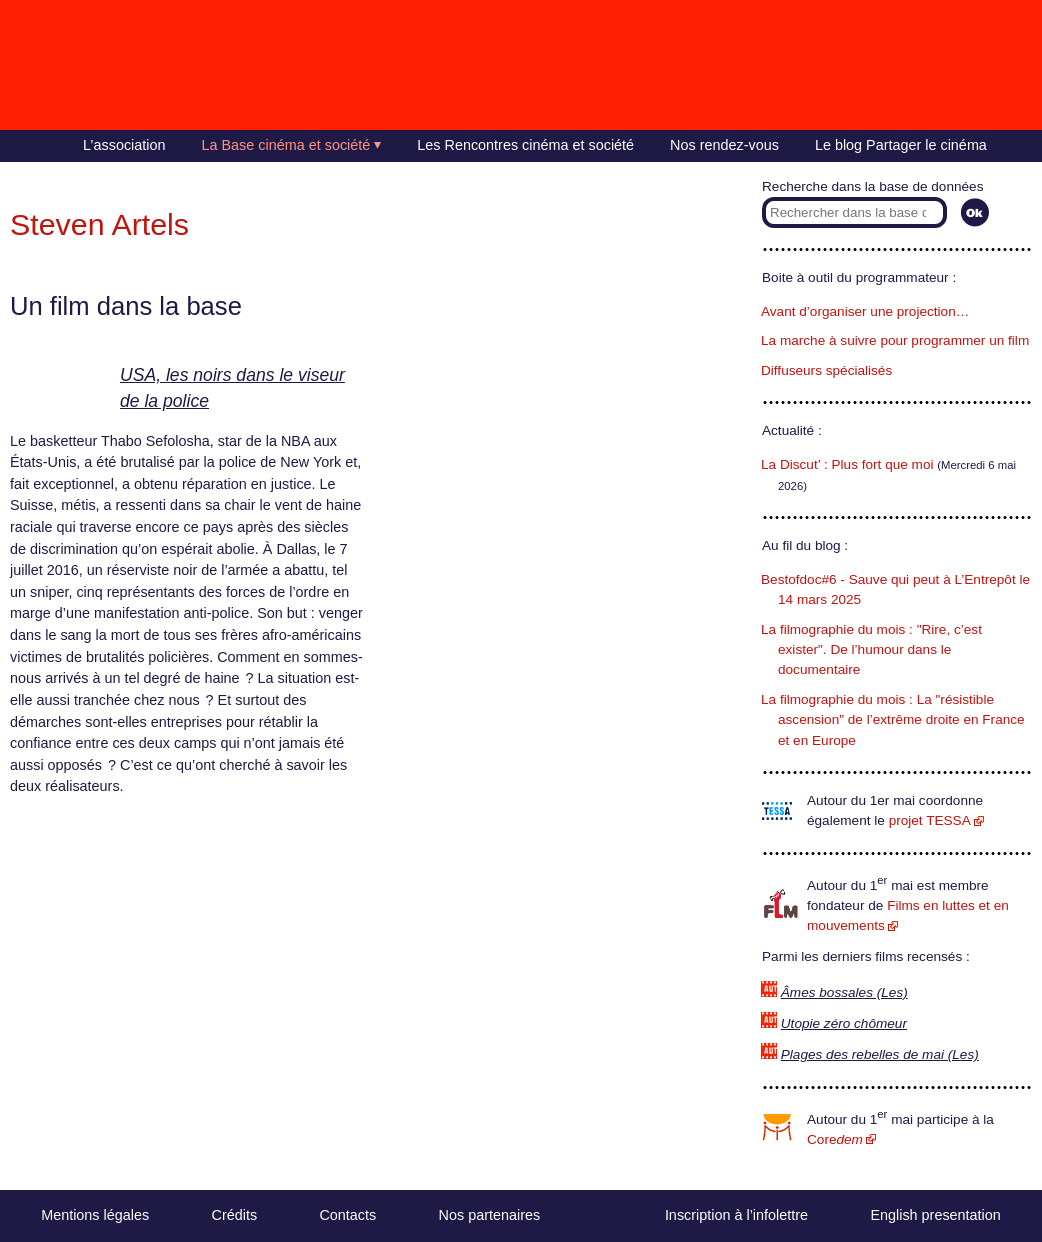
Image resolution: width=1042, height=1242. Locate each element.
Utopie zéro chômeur (844, 1023)
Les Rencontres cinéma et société (525, 145)
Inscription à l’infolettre (736, 1215)
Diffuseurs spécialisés (826, 370)
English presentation (935, 1215)
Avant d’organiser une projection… (865, 311)
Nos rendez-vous (724, 145)
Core (835, 1139)
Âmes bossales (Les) (844, 992)
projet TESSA (930, 820)
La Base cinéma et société (286, 145)
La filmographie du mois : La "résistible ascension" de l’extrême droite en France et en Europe (893, 720)
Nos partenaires (490, 1215)
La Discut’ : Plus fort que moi (847, 464)
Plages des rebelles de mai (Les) (880, 1054)
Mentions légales (95, 1215)
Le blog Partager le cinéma (901, 145)
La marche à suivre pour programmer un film (895, 340)
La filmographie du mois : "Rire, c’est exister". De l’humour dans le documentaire (871, 650)
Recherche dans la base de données (872, 186)
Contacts (347, 1215)
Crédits (235, 1215)
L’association (124, 145)
